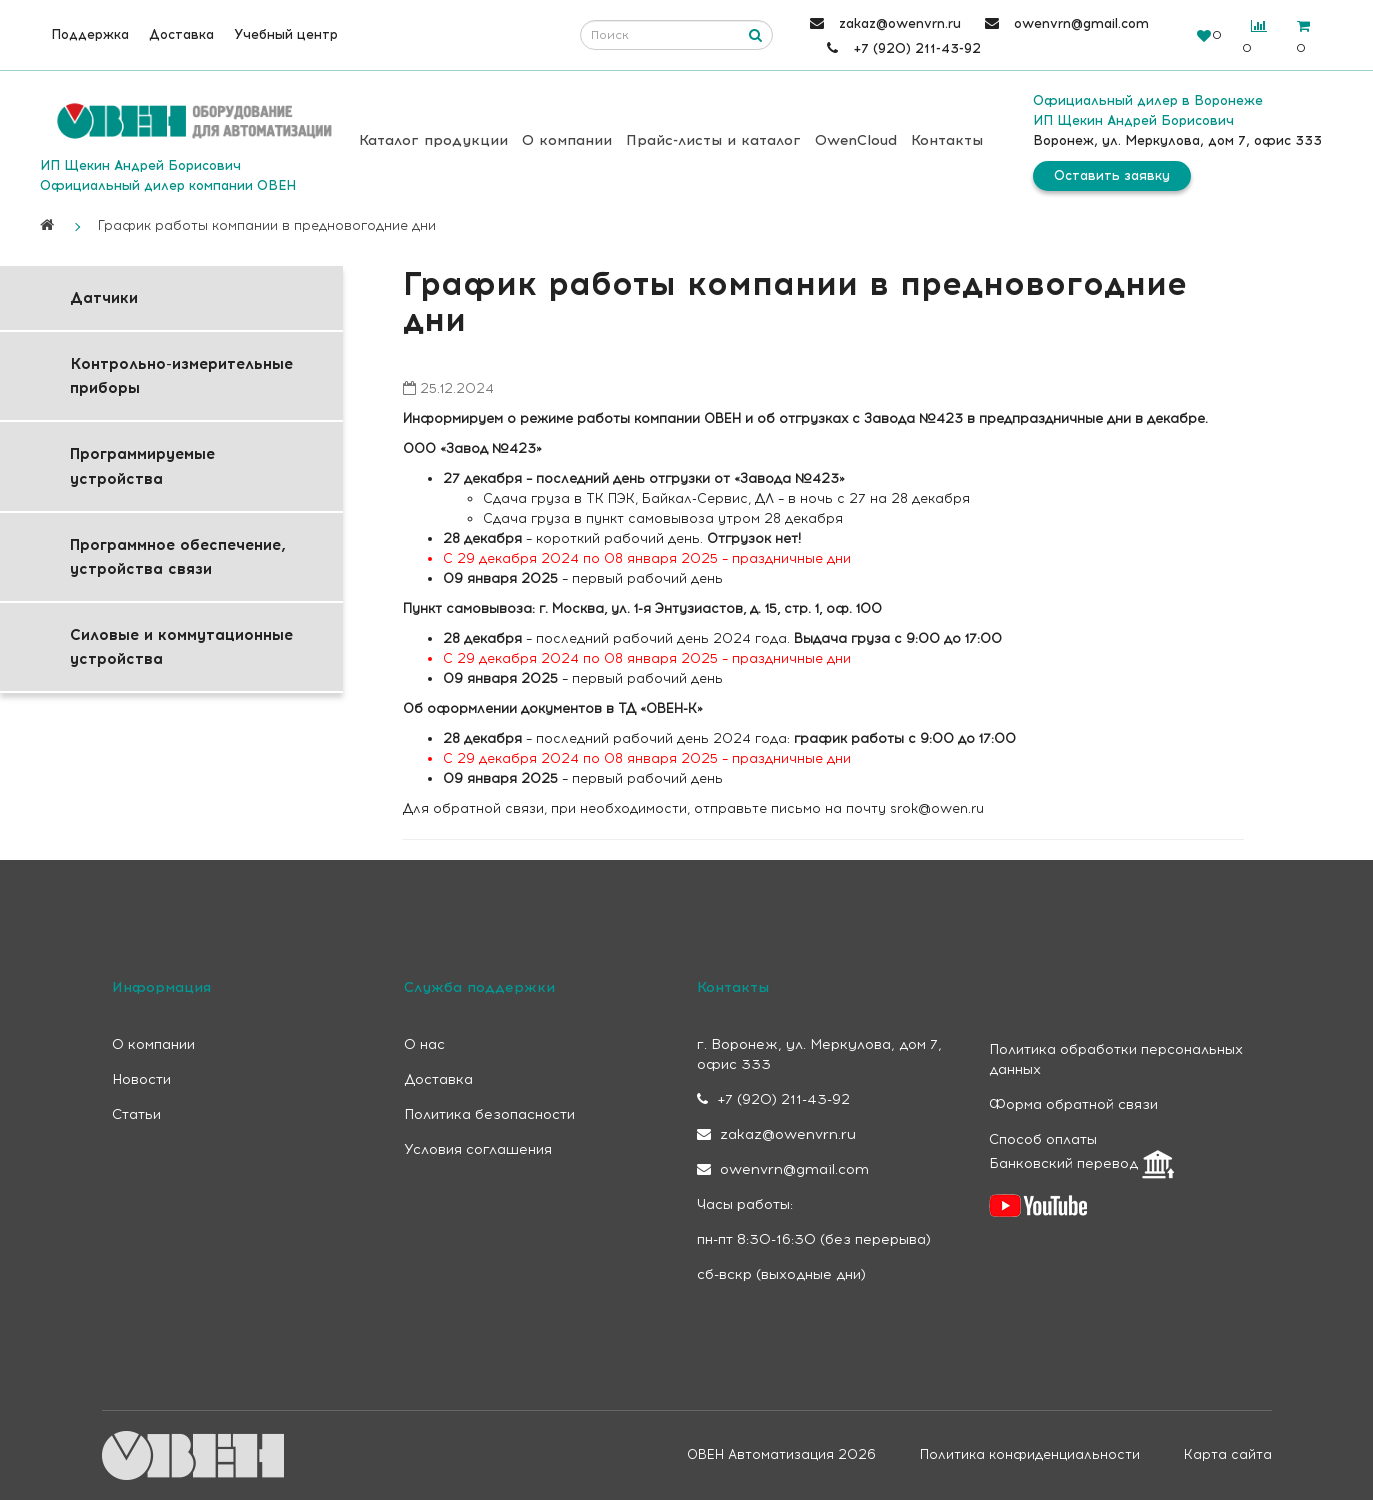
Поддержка (90, 34)
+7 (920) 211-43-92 (773, 1099)
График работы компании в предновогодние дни (267, 225)
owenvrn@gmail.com (783, 1169)
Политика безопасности (489, 1114)
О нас (424, 1044)
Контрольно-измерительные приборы (181, 376)
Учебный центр (286, 34)
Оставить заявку (1112, 175)
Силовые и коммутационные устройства (181, 647)
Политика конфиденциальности (1030, 1454)
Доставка (181, 34)
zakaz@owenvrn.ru (776, 1134)
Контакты (947, 140)
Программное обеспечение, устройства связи (178, 557)
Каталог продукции (433, 140)
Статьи (136, 1114)
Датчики (104, 298)
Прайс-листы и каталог (713, 140)
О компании (567, 140)
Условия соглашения (478, 1149)
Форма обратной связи (1073, 1104)
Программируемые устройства (142, 466)
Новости (141, 1079)
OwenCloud (856, 140)
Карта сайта (1228, 1454)
